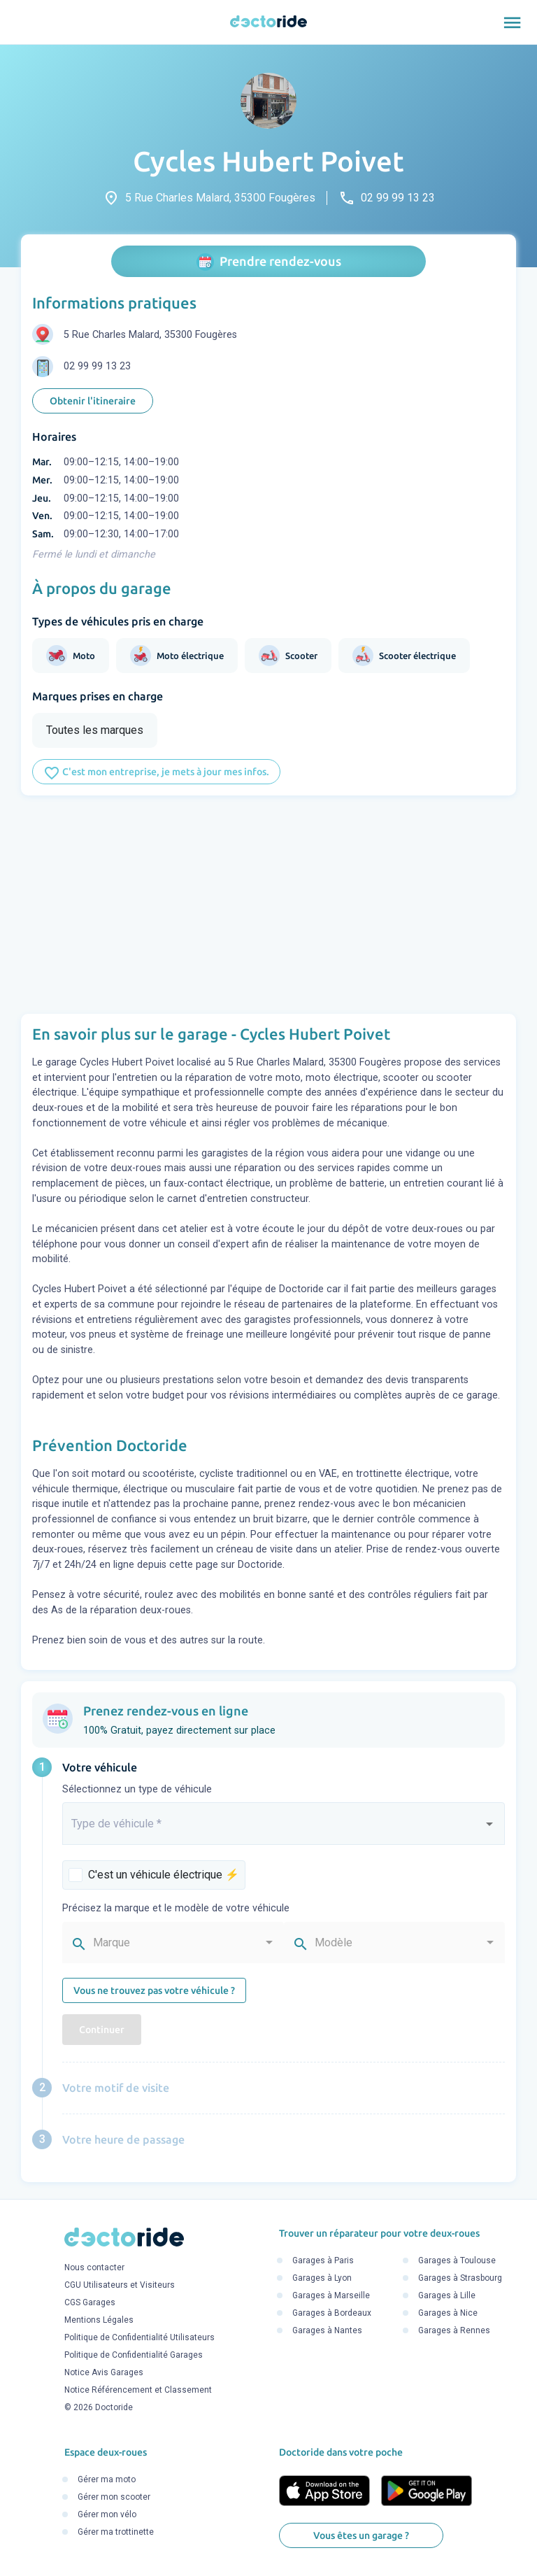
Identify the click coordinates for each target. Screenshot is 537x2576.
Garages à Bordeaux (331, 2314)
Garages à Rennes (454, 2331)
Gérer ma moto (107, 2480)
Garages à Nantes (327, 2331)
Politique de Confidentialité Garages (133, 2355)
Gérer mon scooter (114, 2498)
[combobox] (283, 1829)
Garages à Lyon (322, 2279)
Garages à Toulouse (457, 2261)
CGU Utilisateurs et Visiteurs (119, 2285)
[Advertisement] (268, 905)
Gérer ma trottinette (116, 2533)
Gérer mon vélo (107, 2515)
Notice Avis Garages (103, 2372)
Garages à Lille (446, 2296)
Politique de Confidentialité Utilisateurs (139, 2337)
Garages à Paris (323, 2261)
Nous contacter (94, 2267)
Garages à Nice (448, 2314)
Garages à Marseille (331, 2296)
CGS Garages (89, 2302)
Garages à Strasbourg (460, 2279)
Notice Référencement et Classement (138, 2390)
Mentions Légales (99, 2320)
